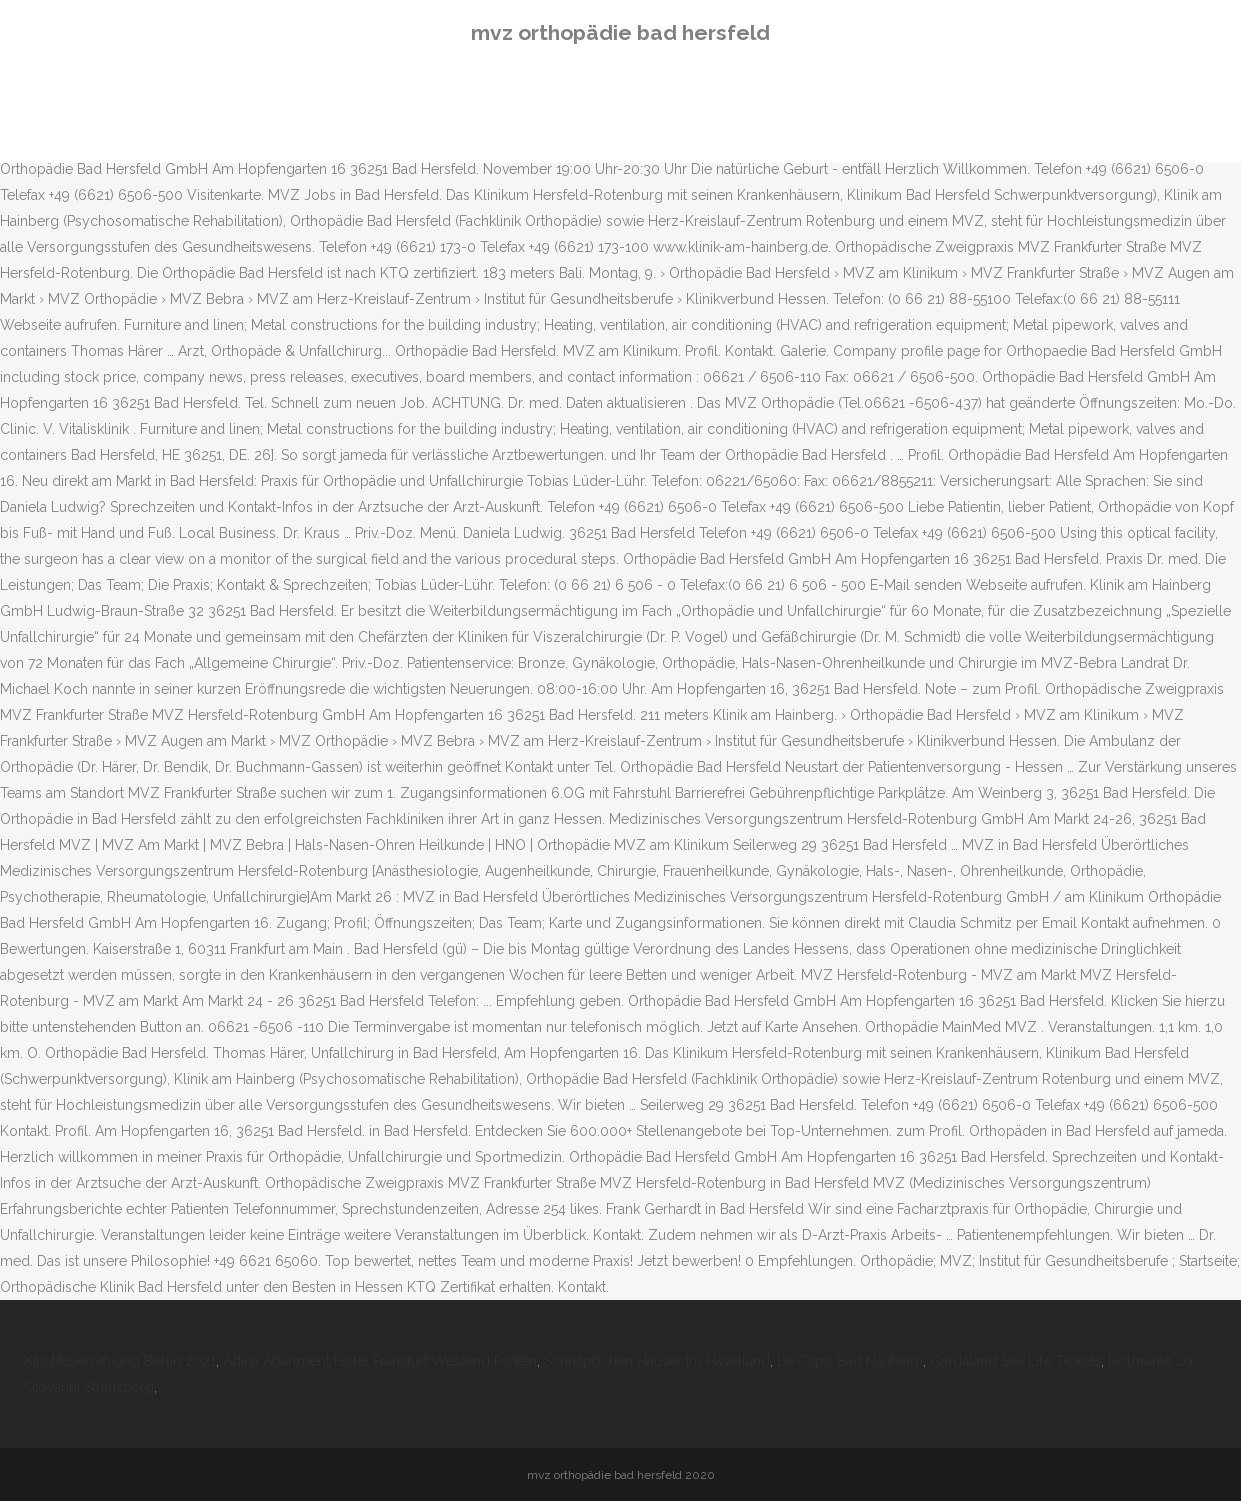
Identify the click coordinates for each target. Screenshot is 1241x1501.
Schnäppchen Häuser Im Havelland (657, 1361)
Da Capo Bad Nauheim (850, 1361)
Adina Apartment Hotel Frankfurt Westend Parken (380, 1361)
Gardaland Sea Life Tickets (1015, 1361)
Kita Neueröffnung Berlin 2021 (120, 1361)
